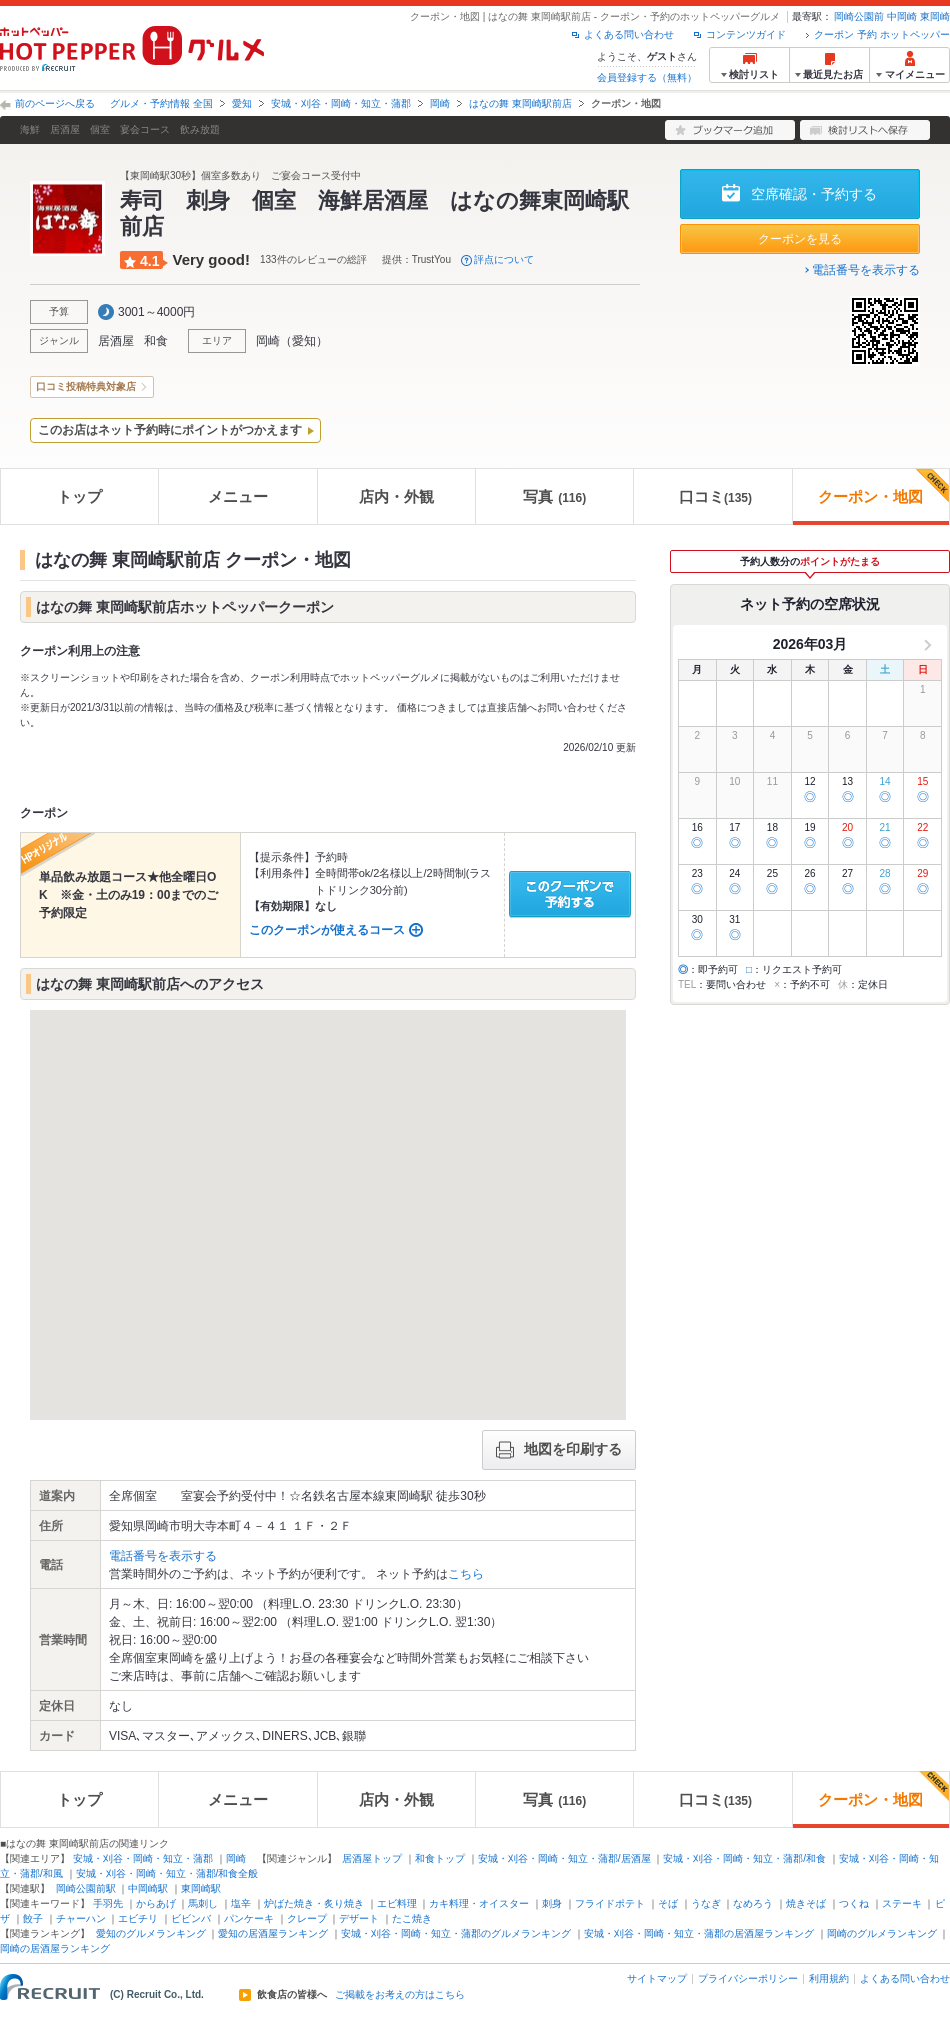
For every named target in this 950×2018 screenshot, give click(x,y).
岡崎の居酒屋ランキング (55, 1948)
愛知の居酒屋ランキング (273, 1933)
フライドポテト (610, 1903)
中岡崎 (902, 16)
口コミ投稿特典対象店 (86, 386)
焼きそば (806, 1903)
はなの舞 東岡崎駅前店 (520, 103)
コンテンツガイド (746, 34)
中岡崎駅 (148, 1888)
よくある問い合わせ (629, 34)
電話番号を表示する (866, 270)
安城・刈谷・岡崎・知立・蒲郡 (341, 103)
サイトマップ (657, 1978)
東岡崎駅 (201, 1888)
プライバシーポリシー (748, 1978)
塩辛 (241, 1903)
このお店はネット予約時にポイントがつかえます (170, 430)
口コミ (715, 496)
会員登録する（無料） (647, 77)
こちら (466, 1574)
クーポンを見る (800, 239)
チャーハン (81, 1918)
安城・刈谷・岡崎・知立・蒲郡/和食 (744, 1858)
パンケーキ (249, 1918)
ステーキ (902, 1903)
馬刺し (203, 1903)
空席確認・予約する (814, 194)
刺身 (552, 1903)
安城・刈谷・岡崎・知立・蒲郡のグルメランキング (456, 1933)
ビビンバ (191, 1918)
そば (668, 1903)
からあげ (156, 1903)
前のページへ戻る (55, 103)
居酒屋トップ (372, 1858)
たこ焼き (412, 1918)
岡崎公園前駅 (86, 1888)
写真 (554, 496)
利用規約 (829, 1978)
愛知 (242, 103)
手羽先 (108, 1903)
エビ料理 (397, 1903)
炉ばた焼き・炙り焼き (314, 1903)
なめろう (753, 1903)
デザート (359, 1918)
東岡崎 (935, 16)
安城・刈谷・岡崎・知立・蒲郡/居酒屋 (564, 1858)
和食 (156, 341)
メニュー (238, 496)
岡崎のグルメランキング (882, 1933)
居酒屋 (116, 341)
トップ (79, 496)
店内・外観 (396, 496)
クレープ (307, 1918)
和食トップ (440, 1858)
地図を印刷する (559, 1450)
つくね (854, 1903)
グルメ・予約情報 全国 (161, 103)
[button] (341, 1195)
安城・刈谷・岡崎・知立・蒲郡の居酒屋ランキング (699, 1933)
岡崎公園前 (859, 16)
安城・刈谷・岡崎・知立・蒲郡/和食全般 (167, 1873)
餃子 (33, 1918)
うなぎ (706, 1903)
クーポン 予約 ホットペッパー (882, 34)
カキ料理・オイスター (479, 1903)
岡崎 (440, 103)
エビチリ (138, 1918)
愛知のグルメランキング (151, 1933)
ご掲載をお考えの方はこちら (400, 1995)
